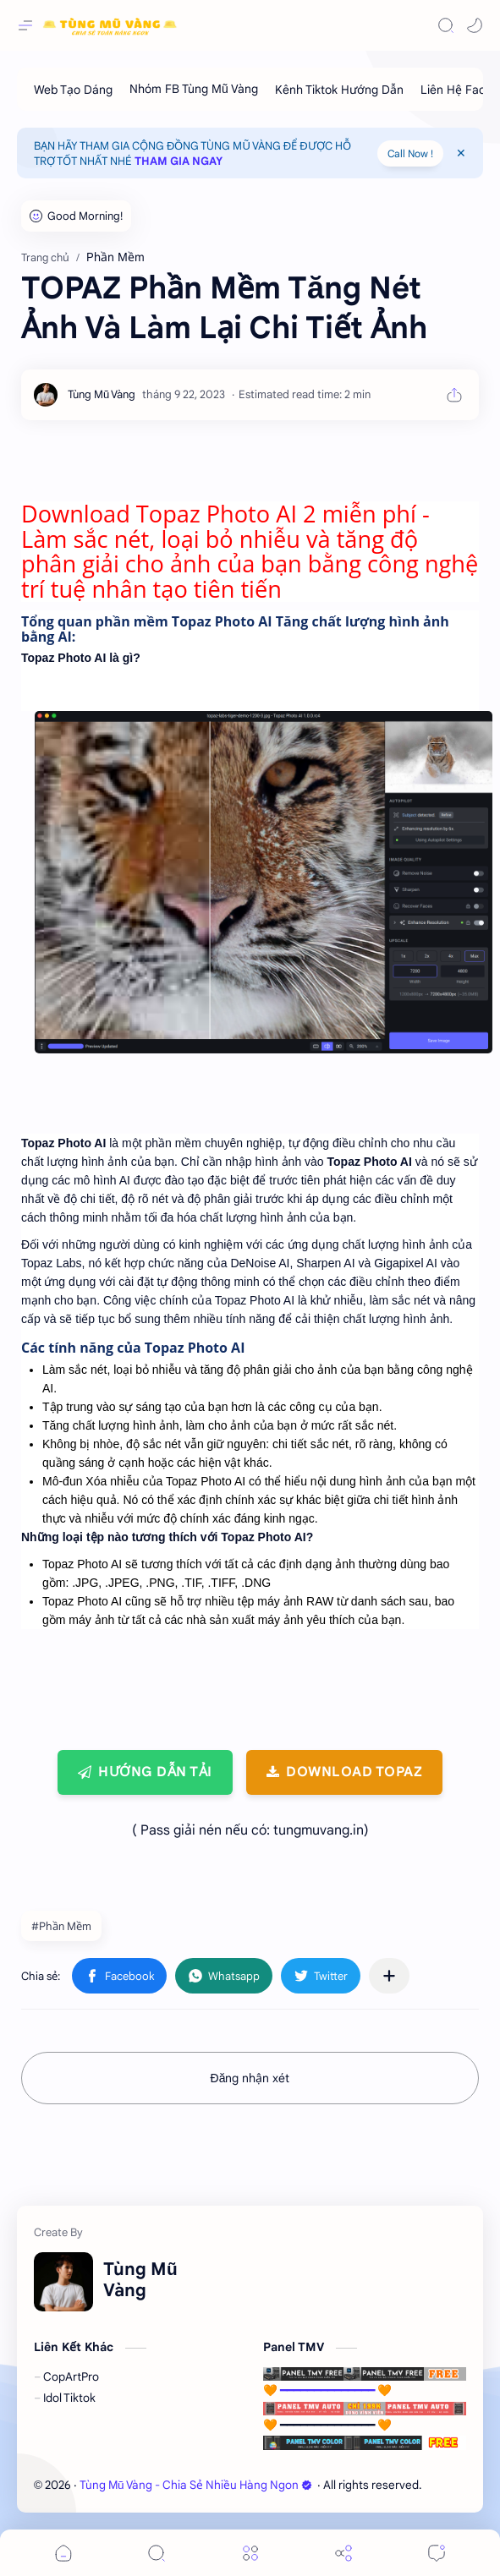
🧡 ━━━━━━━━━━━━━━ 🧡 (365, 2382)
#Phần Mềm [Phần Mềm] (61, 1926)
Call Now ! (410, 153)
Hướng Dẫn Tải (155, 1772)
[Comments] (436, 2553)
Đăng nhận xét (250, 2078)
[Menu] (250, 2553)
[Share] (343, 2553)
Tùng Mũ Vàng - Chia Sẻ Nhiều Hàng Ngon (196, 2485)
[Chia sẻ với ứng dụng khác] (389, 1976)
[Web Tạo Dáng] (73, 89)
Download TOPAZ (354, 1772)
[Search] (446, 25)
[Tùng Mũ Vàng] (101, 394)
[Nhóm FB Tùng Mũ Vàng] (193, 89)
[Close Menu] (461, 153)
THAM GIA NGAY (179, 161)
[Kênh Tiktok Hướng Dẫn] (339, 89)
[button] (474, 25)
